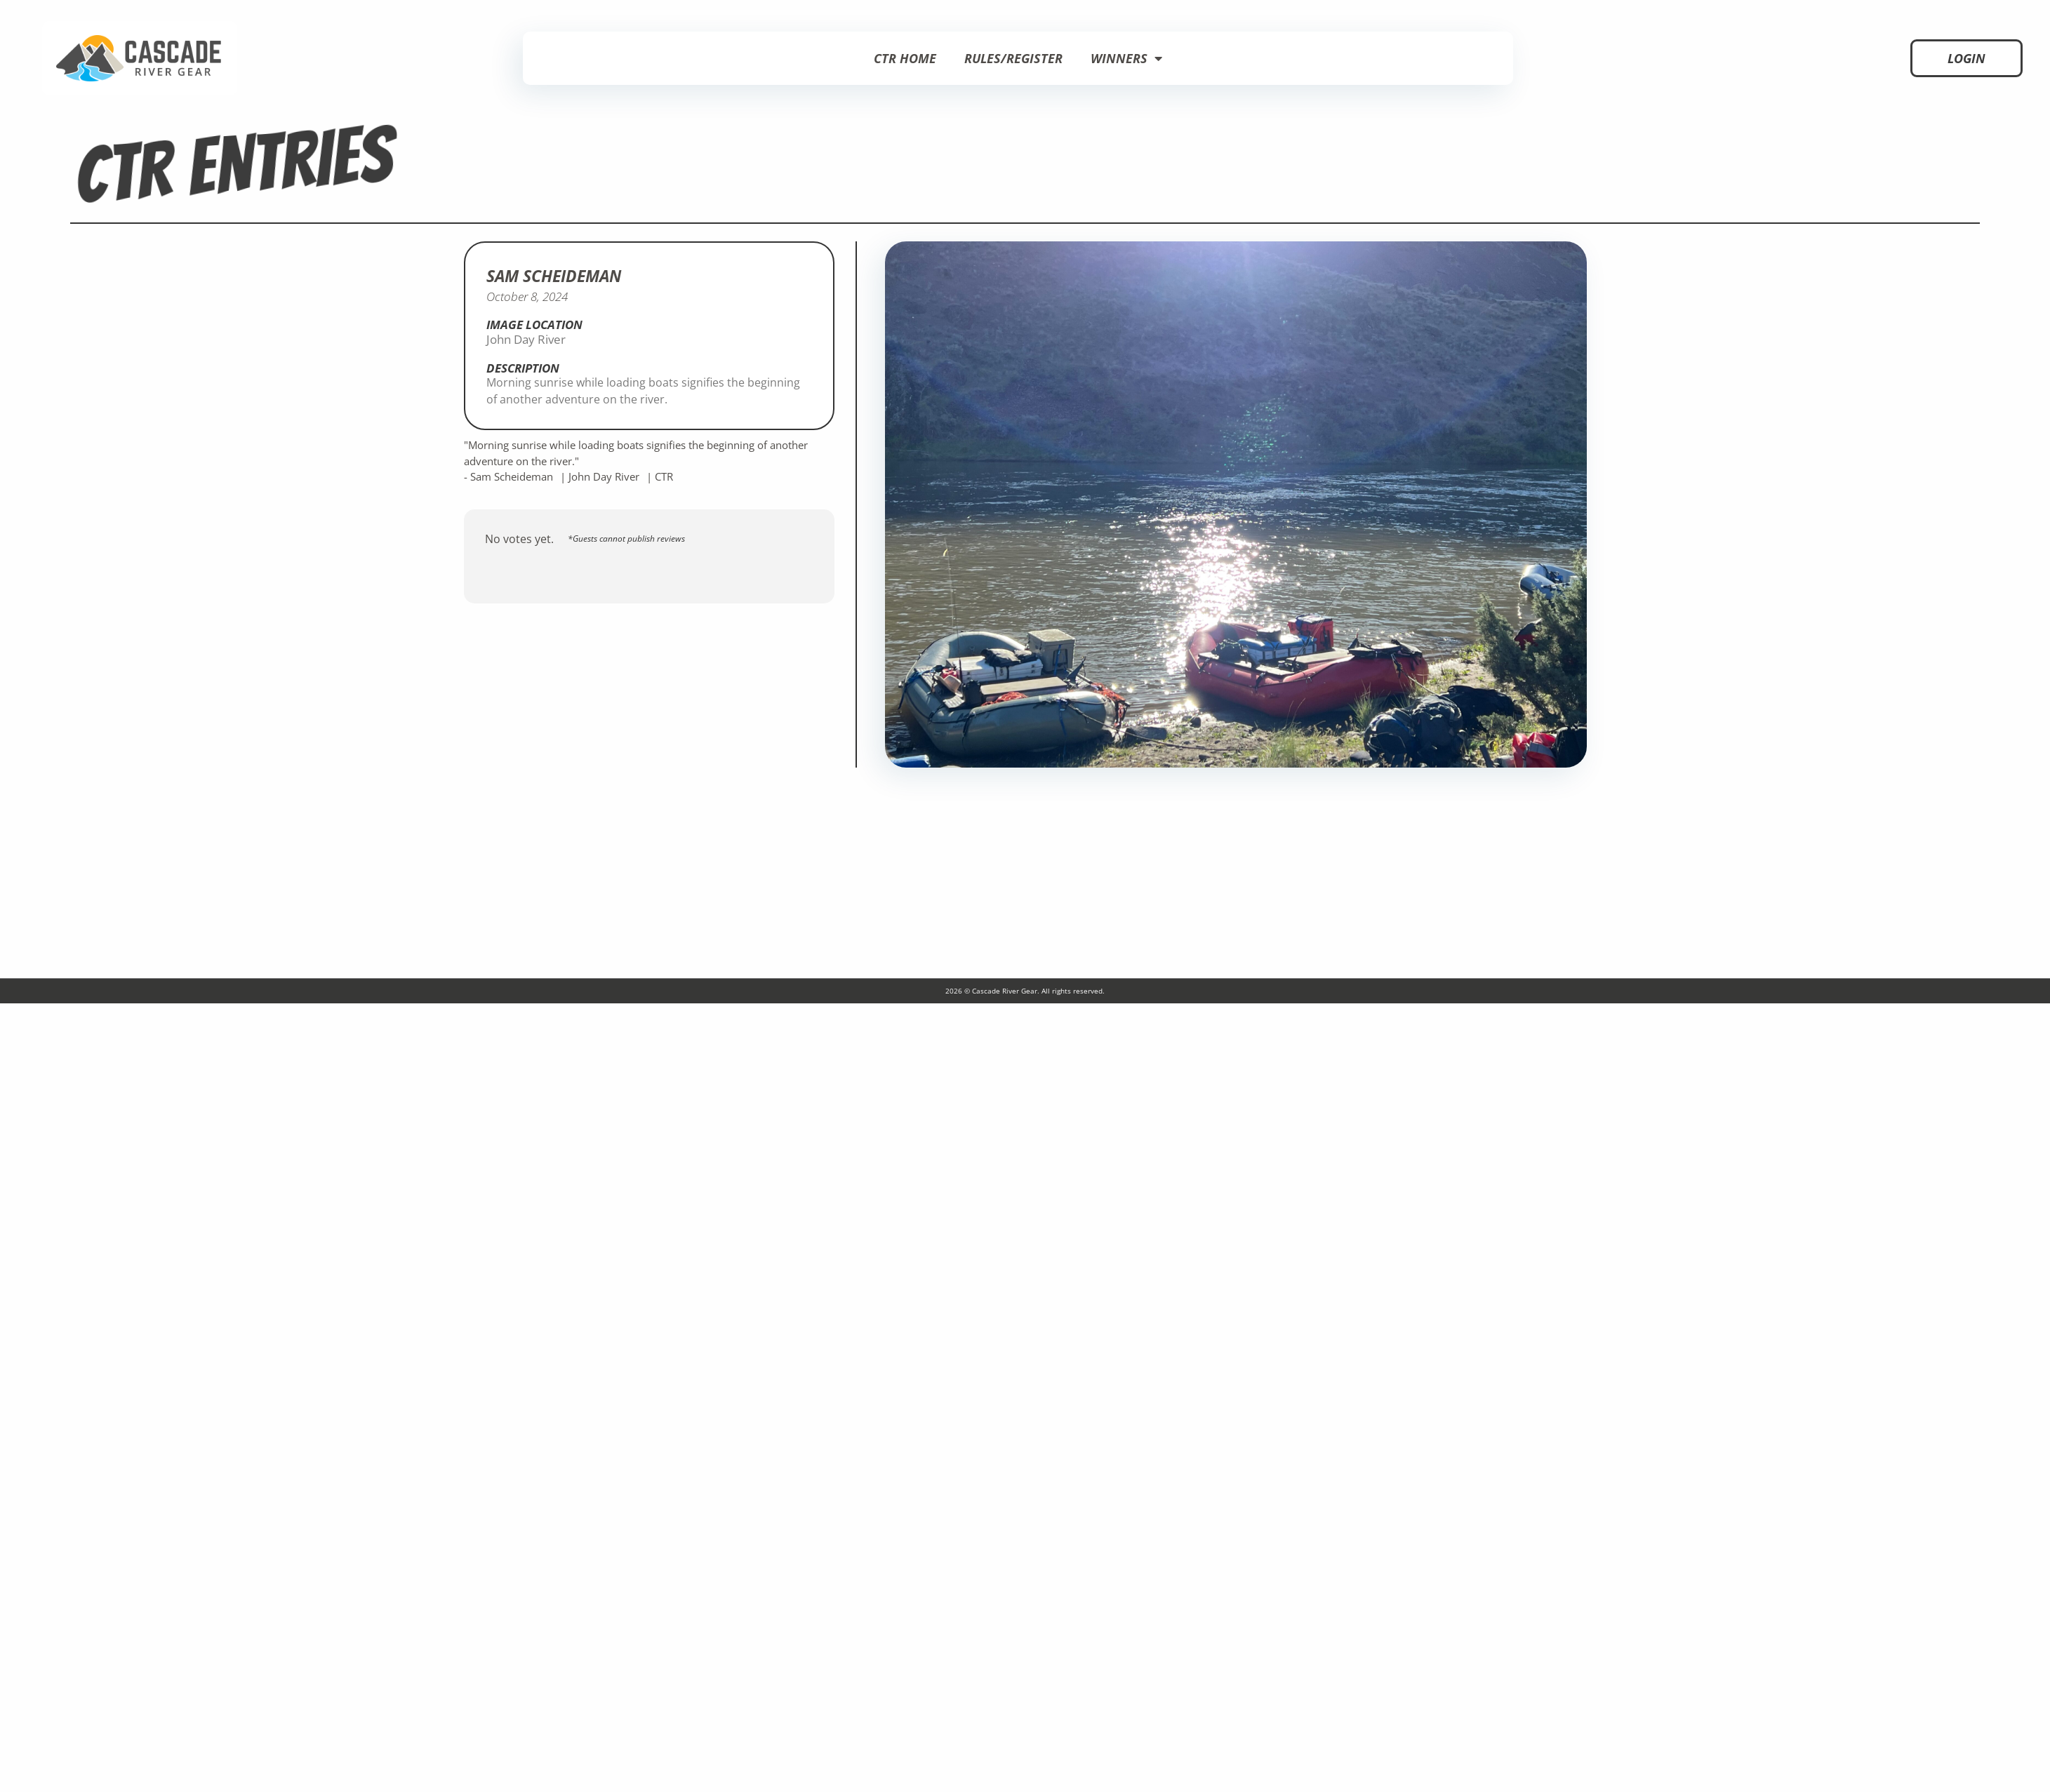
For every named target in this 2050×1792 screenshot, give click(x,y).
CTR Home (905, 58)
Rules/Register (1013, 58)
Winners (1126, 58)
